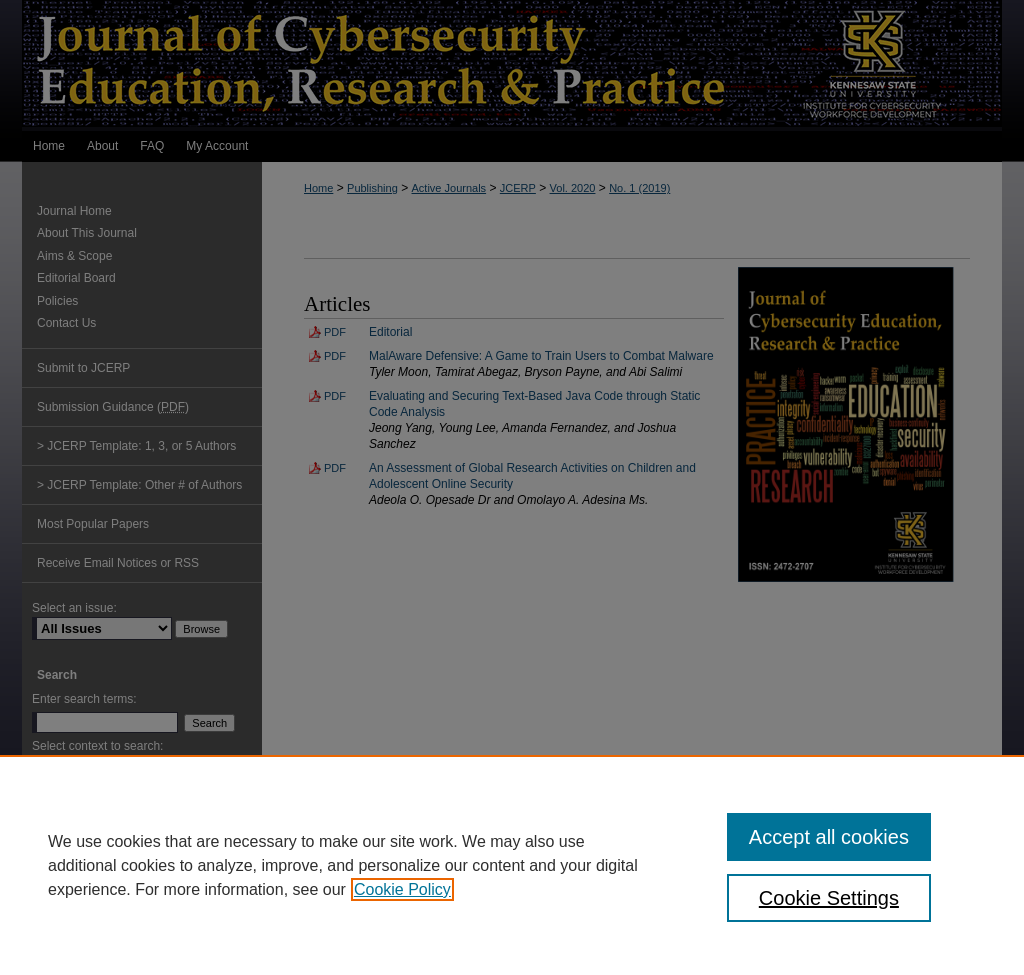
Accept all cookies (829, 837)
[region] (512, 865)
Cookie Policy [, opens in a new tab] (402, 889)
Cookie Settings (829, 898)
